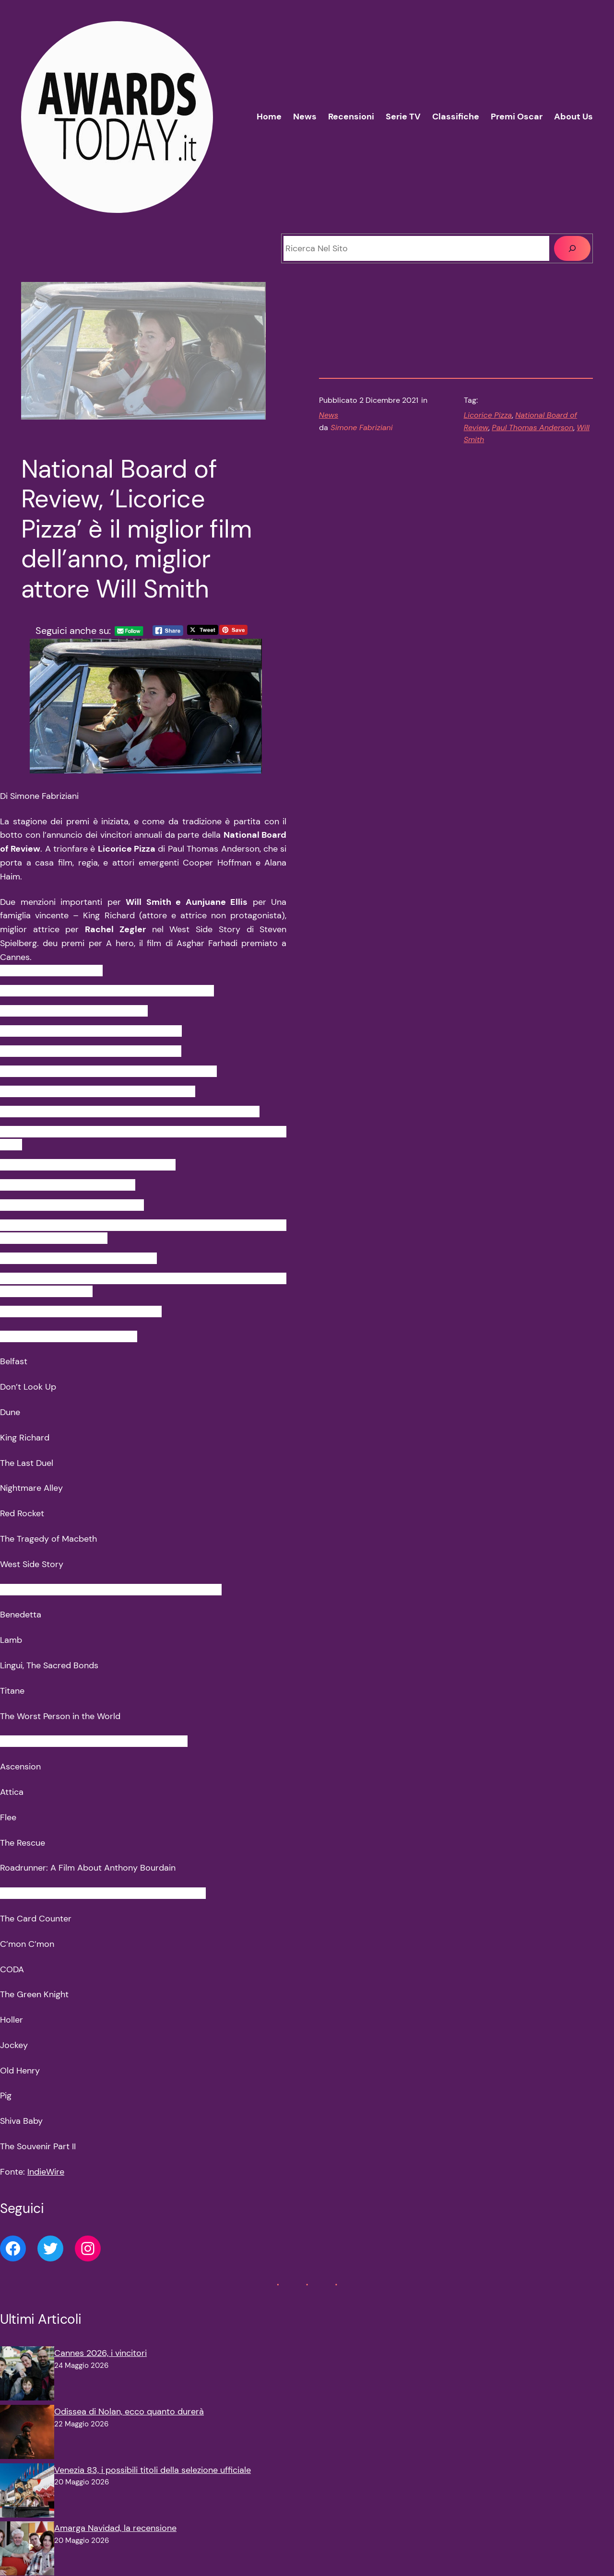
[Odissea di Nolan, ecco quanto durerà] (27, 2434)
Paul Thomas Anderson (532, 427)
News (328, 415)
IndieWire (45, 2172)
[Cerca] (572, 248)
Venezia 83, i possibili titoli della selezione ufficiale (152, 2470)
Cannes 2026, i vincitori (100, 2353)
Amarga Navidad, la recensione (115, 2528)
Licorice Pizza (488, 415)
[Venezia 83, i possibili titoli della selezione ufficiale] (27, 2492)
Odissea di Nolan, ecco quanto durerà (129, 2411)
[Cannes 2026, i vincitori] (27, 2375)
